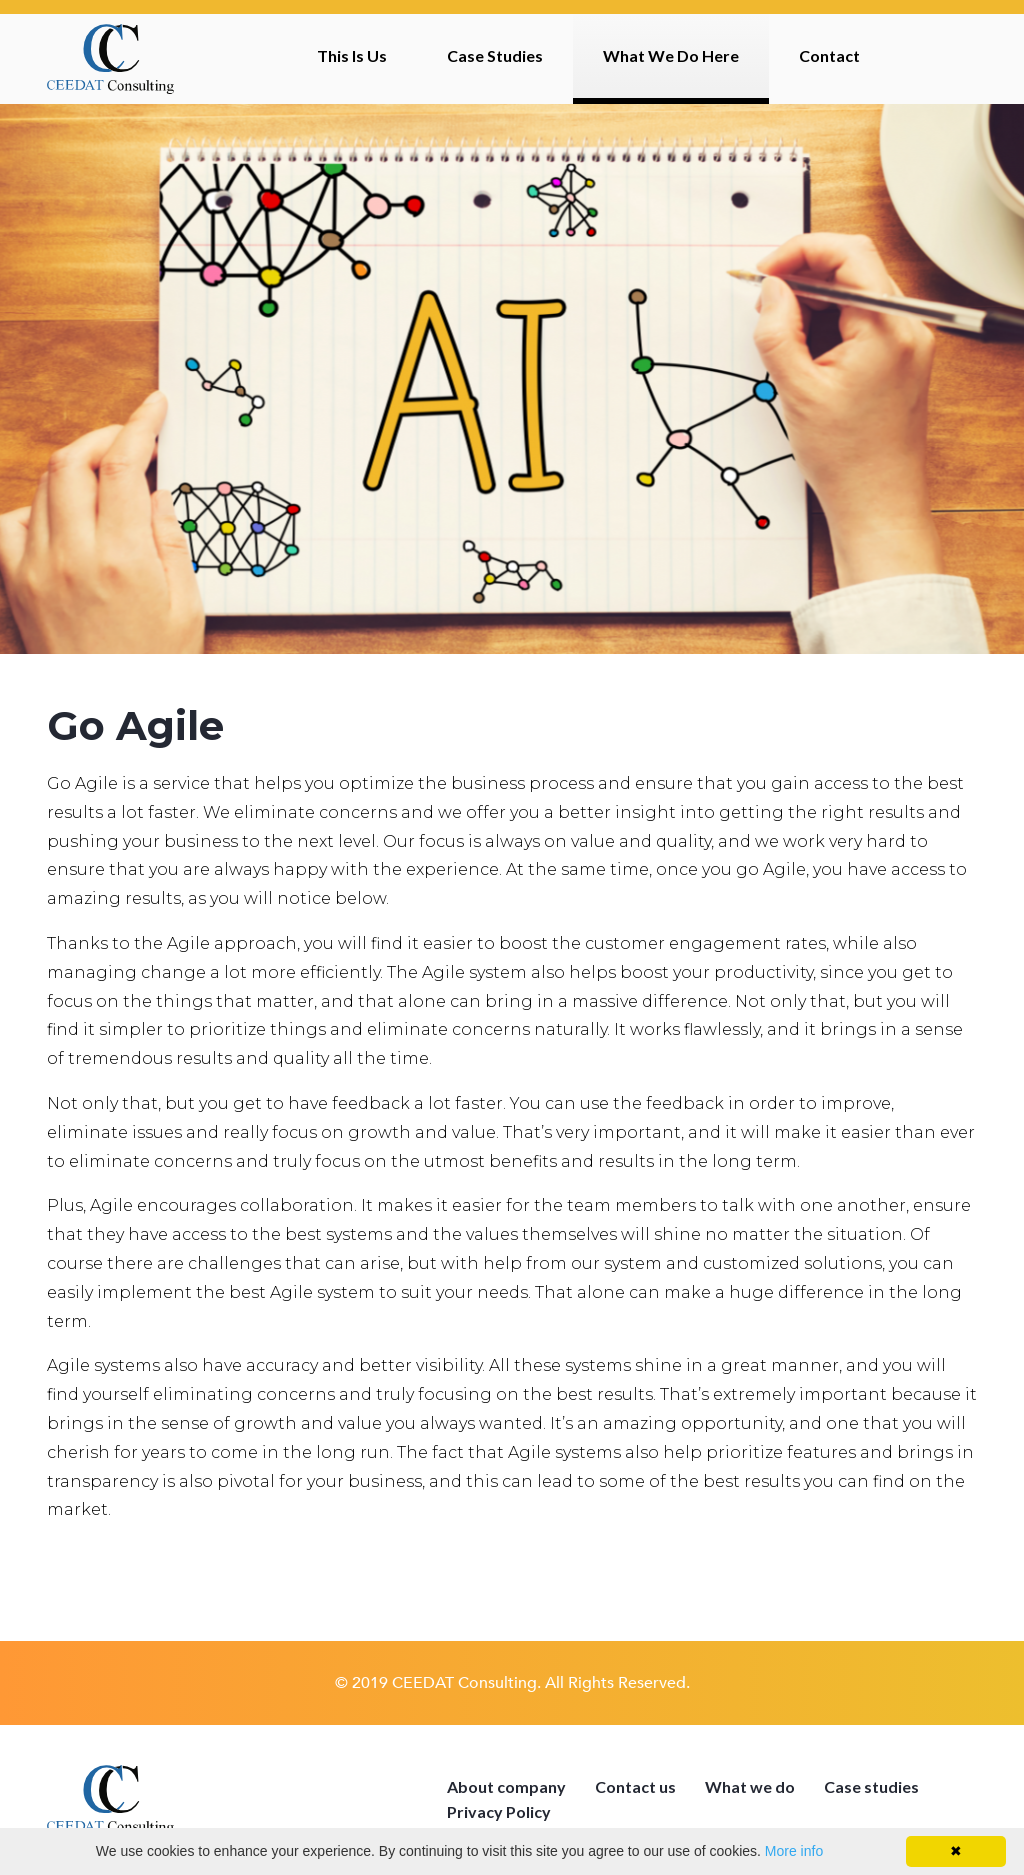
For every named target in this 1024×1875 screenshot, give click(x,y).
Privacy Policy (499, 1811)
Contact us (635, 1786)
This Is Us (352, 55)
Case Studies (495, 55)
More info (794, 1851)
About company (506, 1786)
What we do (750, 1786)
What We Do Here (671, 55)
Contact (829, 55)
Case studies (871, 1786)
